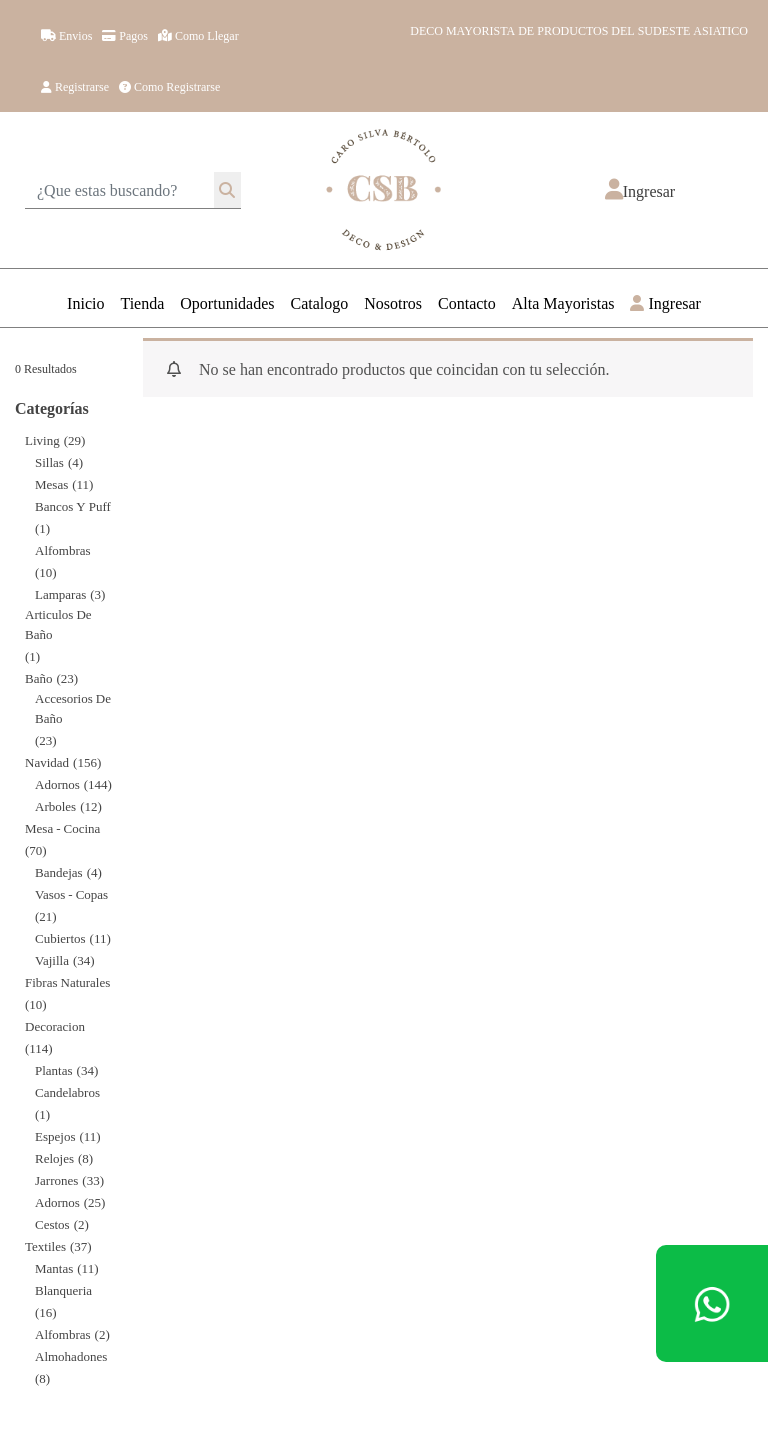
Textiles (45, 1245)
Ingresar (665, 302)
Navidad (47, 761)
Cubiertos (60, 937)
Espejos (55, 1135)
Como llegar (198, 35)
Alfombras (63, 549)
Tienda (142, 302)
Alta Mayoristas (563, 302)
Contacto (467, 302)
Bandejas (59, 871)
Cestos (52, 1223)
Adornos (57, 783)
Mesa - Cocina (62, 827)
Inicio (85, 302)
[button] (640, 190)
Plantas (54, 1069)
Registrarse (75, 86)
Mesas (51, 483)
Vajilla (52, 959)
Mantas (54, 1267)
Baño (38, 677)
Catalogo (320, 302)
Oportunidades (227, 302)
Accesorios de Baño (73, 707)
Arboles (55, 805)
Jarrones (56, 1179)
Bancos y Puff (73, 505)
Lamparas (60, 593)
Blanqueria (63, 1289)
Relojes (54, 1157)
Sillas (49, 461)
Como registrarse (169, 86)
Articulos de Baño (58, 623)
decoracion (55, 1025)
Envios (66, 35)
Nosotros (393, 302)
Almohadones (71, 1355)
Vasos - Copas (71, 893)
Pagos (125, 35)
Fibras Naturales (67, 981)
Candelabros (67, 1091)
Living (42, 439)
